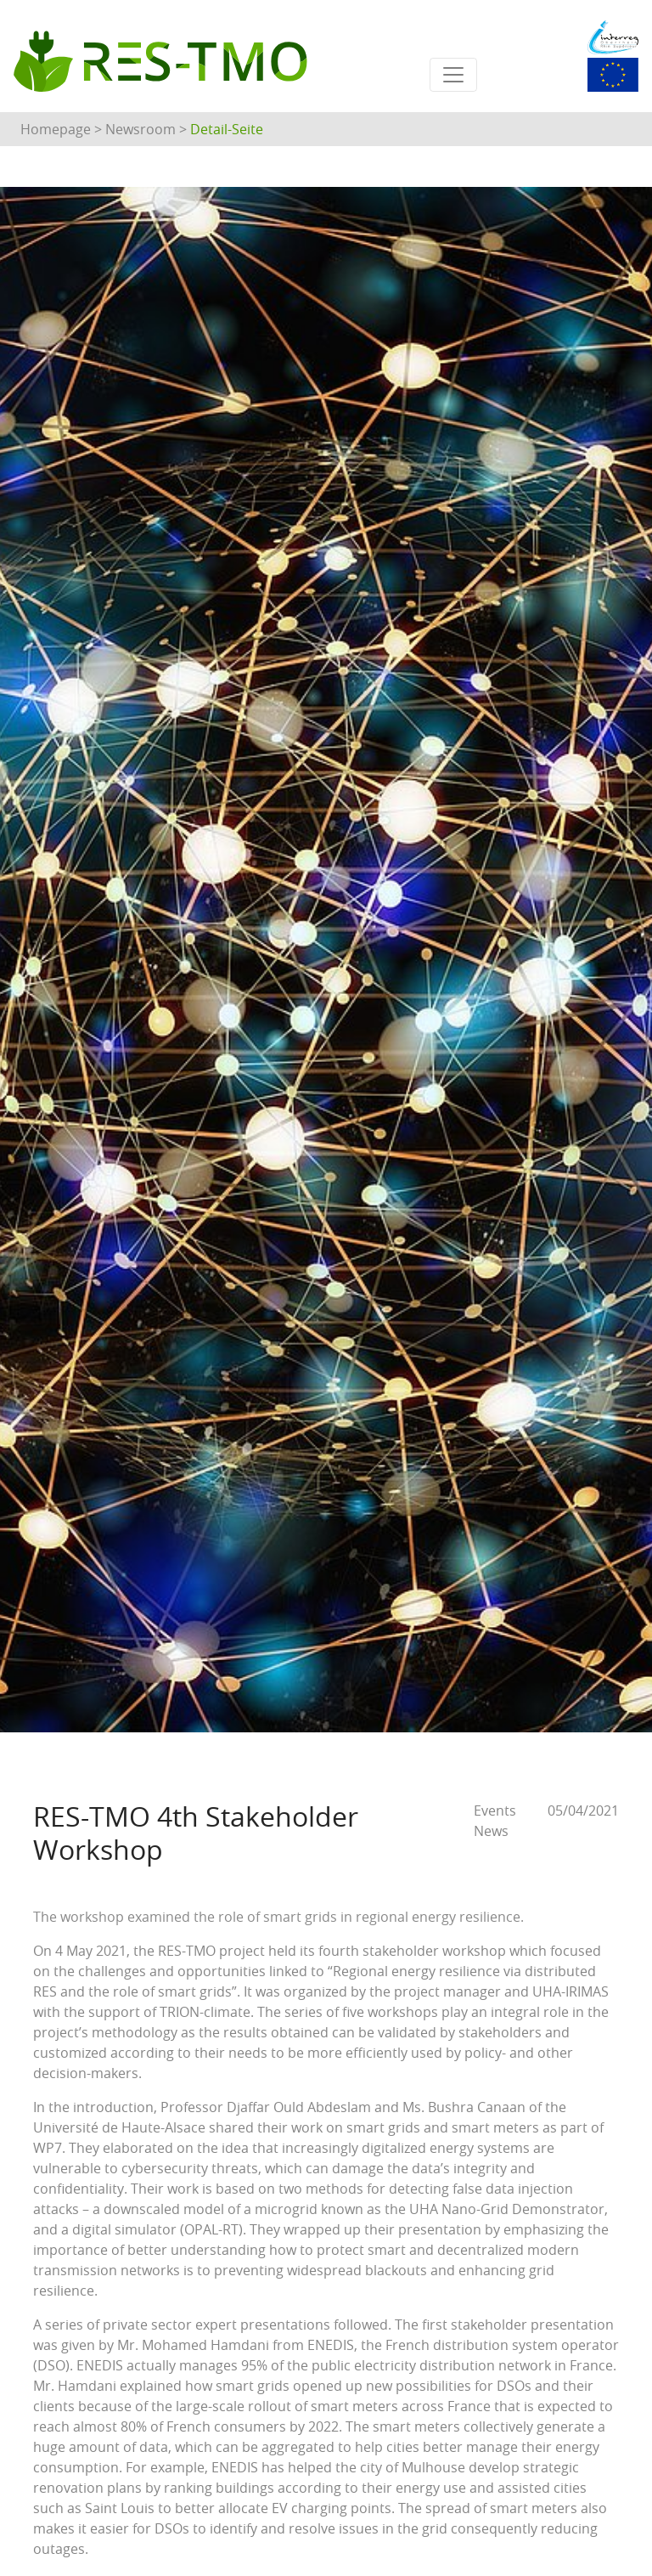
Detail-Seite (226, 129)
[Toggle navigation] (453, 75)
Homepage (55, 129)
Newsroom (140, 129)
